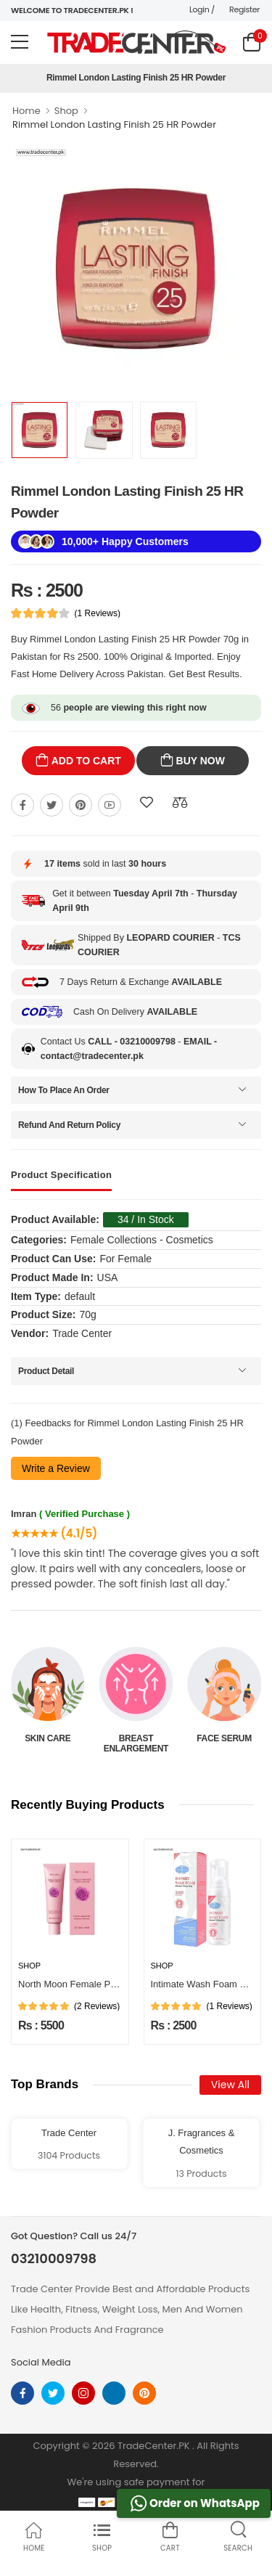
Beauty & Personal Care (48, 1743)
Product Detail (46, 1371)
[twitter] (53, 2393)
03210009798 (53, 2258)
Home (26, 111)
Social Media (41, 2362)
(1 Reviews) (97, 613)
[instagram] (83, 2393)
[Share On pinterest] (80, 805)
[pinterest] (144, 2393)
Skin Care (136, 1738)
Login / (202, 9)
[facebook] (22, 2393)
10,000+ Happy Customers (125, 541)
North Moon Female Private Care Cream (102, 1984)
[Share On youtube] (109, 805)
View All (230, 2084)
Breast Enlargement (223, 1743)
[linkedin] (113, 2393)
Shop (66, 111)
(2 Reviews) (97, 2006)
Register (244, 9)
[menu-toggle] (19, 42)
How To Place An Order (64, 1090)
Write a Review (56, 1468)
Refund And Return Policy (69, 1125)
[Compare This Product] (180, 803)
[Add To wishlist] (146, 803)
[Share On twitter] (51, 805)
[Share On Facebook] (22, 805)
